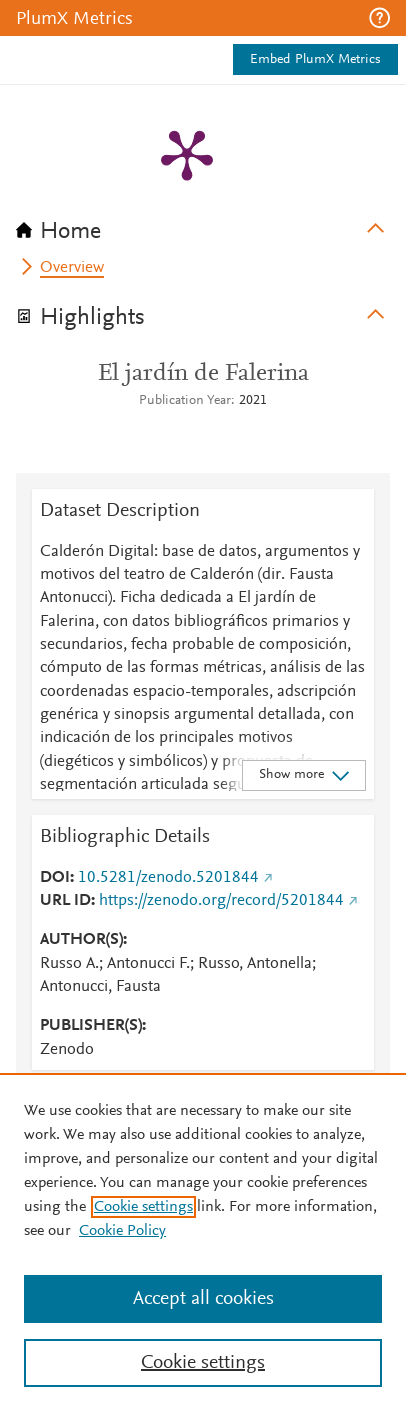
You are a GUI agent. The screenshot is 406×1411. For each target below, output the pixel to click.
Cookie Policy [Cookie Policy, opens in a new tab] (122, 1231)
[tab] (203, 225)
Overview (72, 268)
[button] (379, 18)
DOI (55, 878)
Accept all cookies (203, 1299)
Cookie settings (143, 1207)
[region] (203, 1242)
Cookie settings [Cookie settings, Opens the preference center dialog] (203, 1363)
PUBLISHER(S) (91, 1026)
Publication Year (185, 401)
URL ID (65, 901)
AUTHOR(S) (81, 940)
